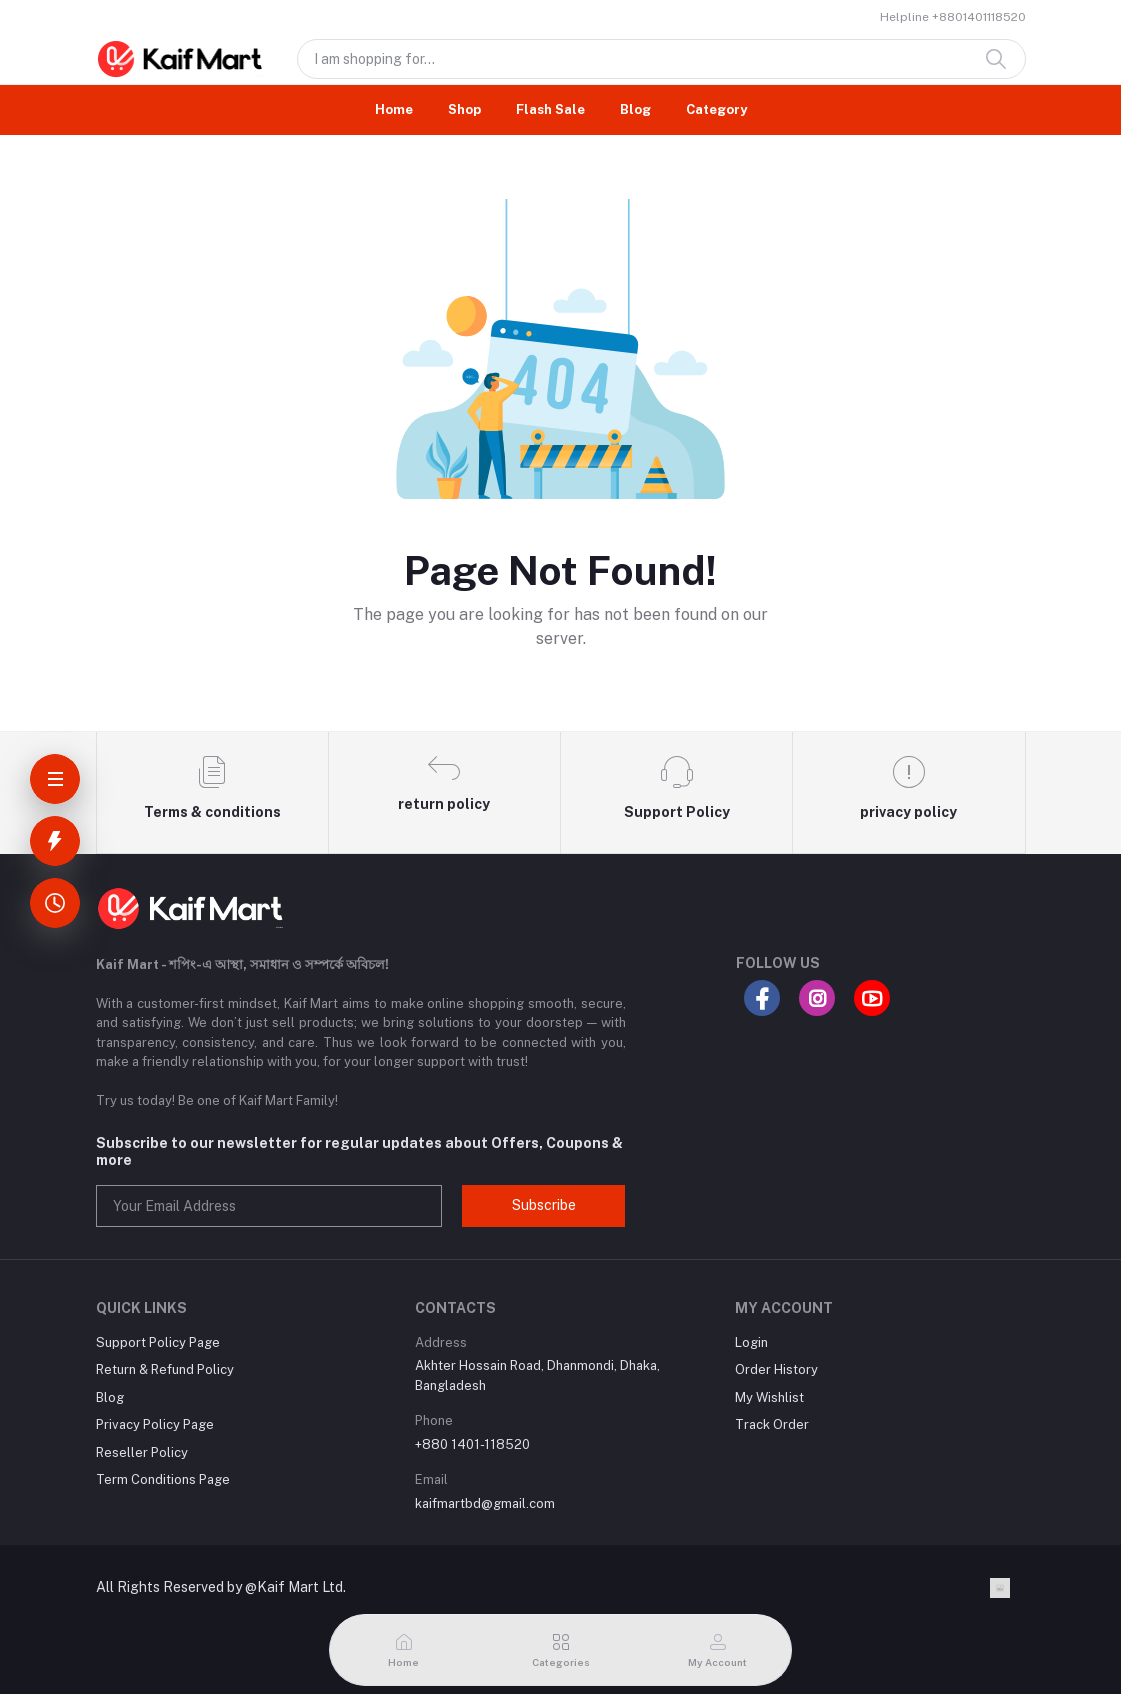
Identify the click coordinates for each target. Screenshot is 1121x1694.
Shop (464, 109)
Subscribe (544, 1205)
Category (716, 109)
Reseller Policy (142, 1452)
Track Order (772, 1424)
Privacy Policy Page (155, 1424)
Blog (635, 109)
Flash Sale (550, 109)
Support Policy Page (158, 1342)
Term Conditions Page (163, 1479)
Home (394, 109)
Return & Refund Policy (165, 1369)
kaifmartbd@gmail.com (485, 1503)
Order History (776, 1369)
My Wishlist (769, 1397)
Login (751, 1342)
